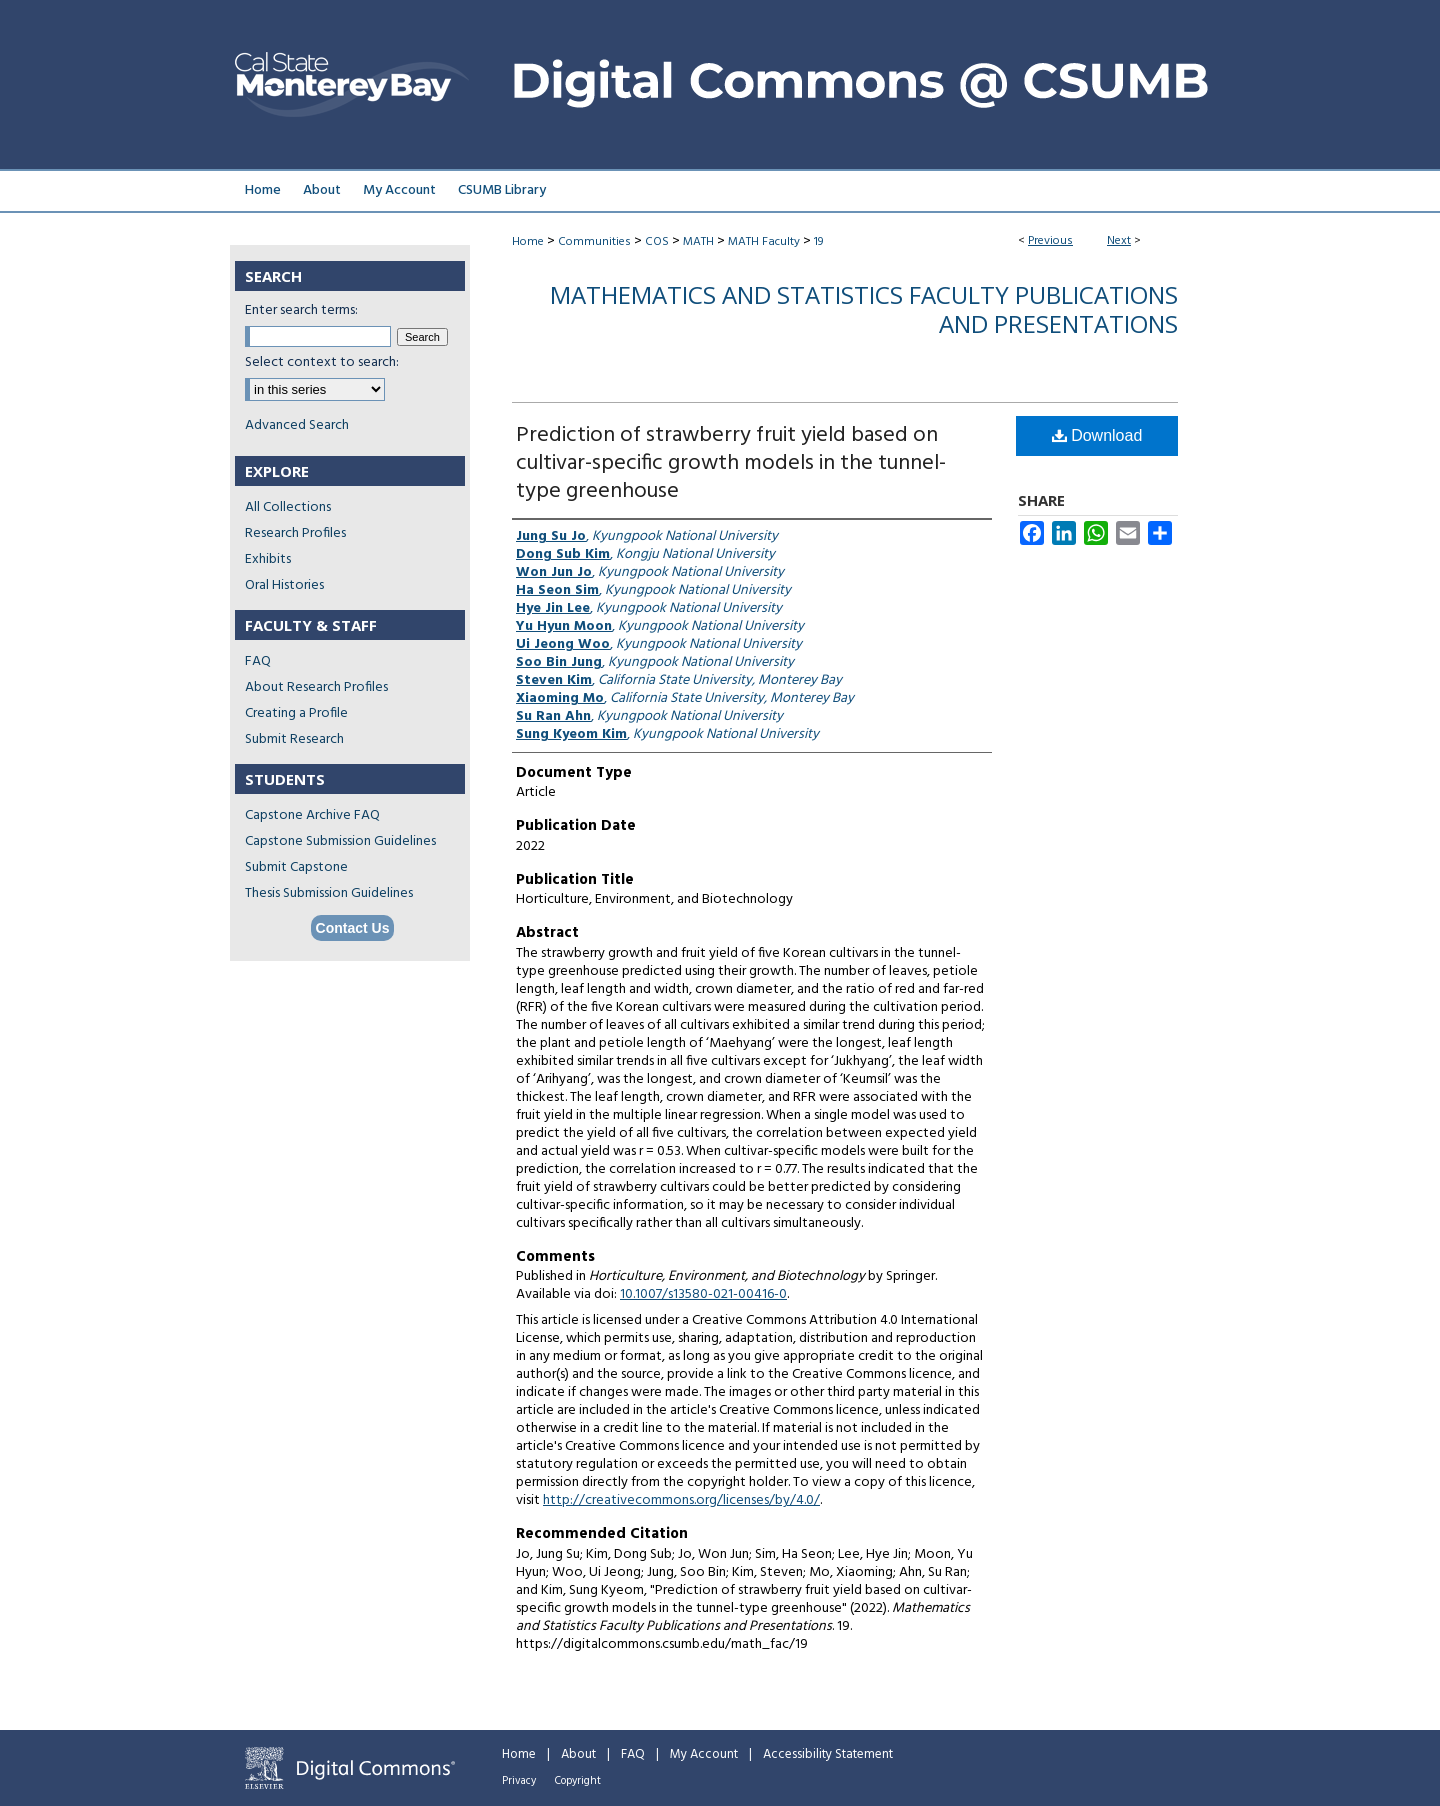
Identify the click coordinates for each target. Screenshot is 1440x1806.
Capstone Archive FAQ (312, 815)
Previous (1050, 241)
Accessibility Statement (828, 1754)
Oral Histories (284, 585)
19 (818, 242)
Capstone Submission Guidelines (340, 841)
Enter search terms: (301, 310)
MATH (698, 242)
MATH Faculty (764, 242)
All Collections (288, 507)
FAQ (258, 661)
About (578, 1754)
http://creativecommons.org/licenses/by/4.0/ (681, 1500)
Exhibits (268, 559)
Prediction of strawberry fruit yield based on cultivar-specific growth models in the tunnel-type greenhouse (731, 463)
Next (1119, 241)
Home (528, 242)
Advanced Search (297, 425)
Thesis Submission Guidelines (329, 893)
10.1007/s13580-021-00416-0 (703, 1294)
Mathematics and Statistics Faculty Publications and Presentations (864, 309)
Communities (594, 242)
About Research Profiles (316, 687)
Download (1097, 435)
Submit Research (294, 739)
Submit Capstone (296, 867)
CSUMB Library (502, 190)
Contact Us (353, 928)
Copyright (578, 1781)
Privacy (519, 1781)
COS (657, 242)
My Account (704, 1754)
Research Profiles (295, 533)
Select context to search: (322, 362)
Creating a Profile (296, 713)
